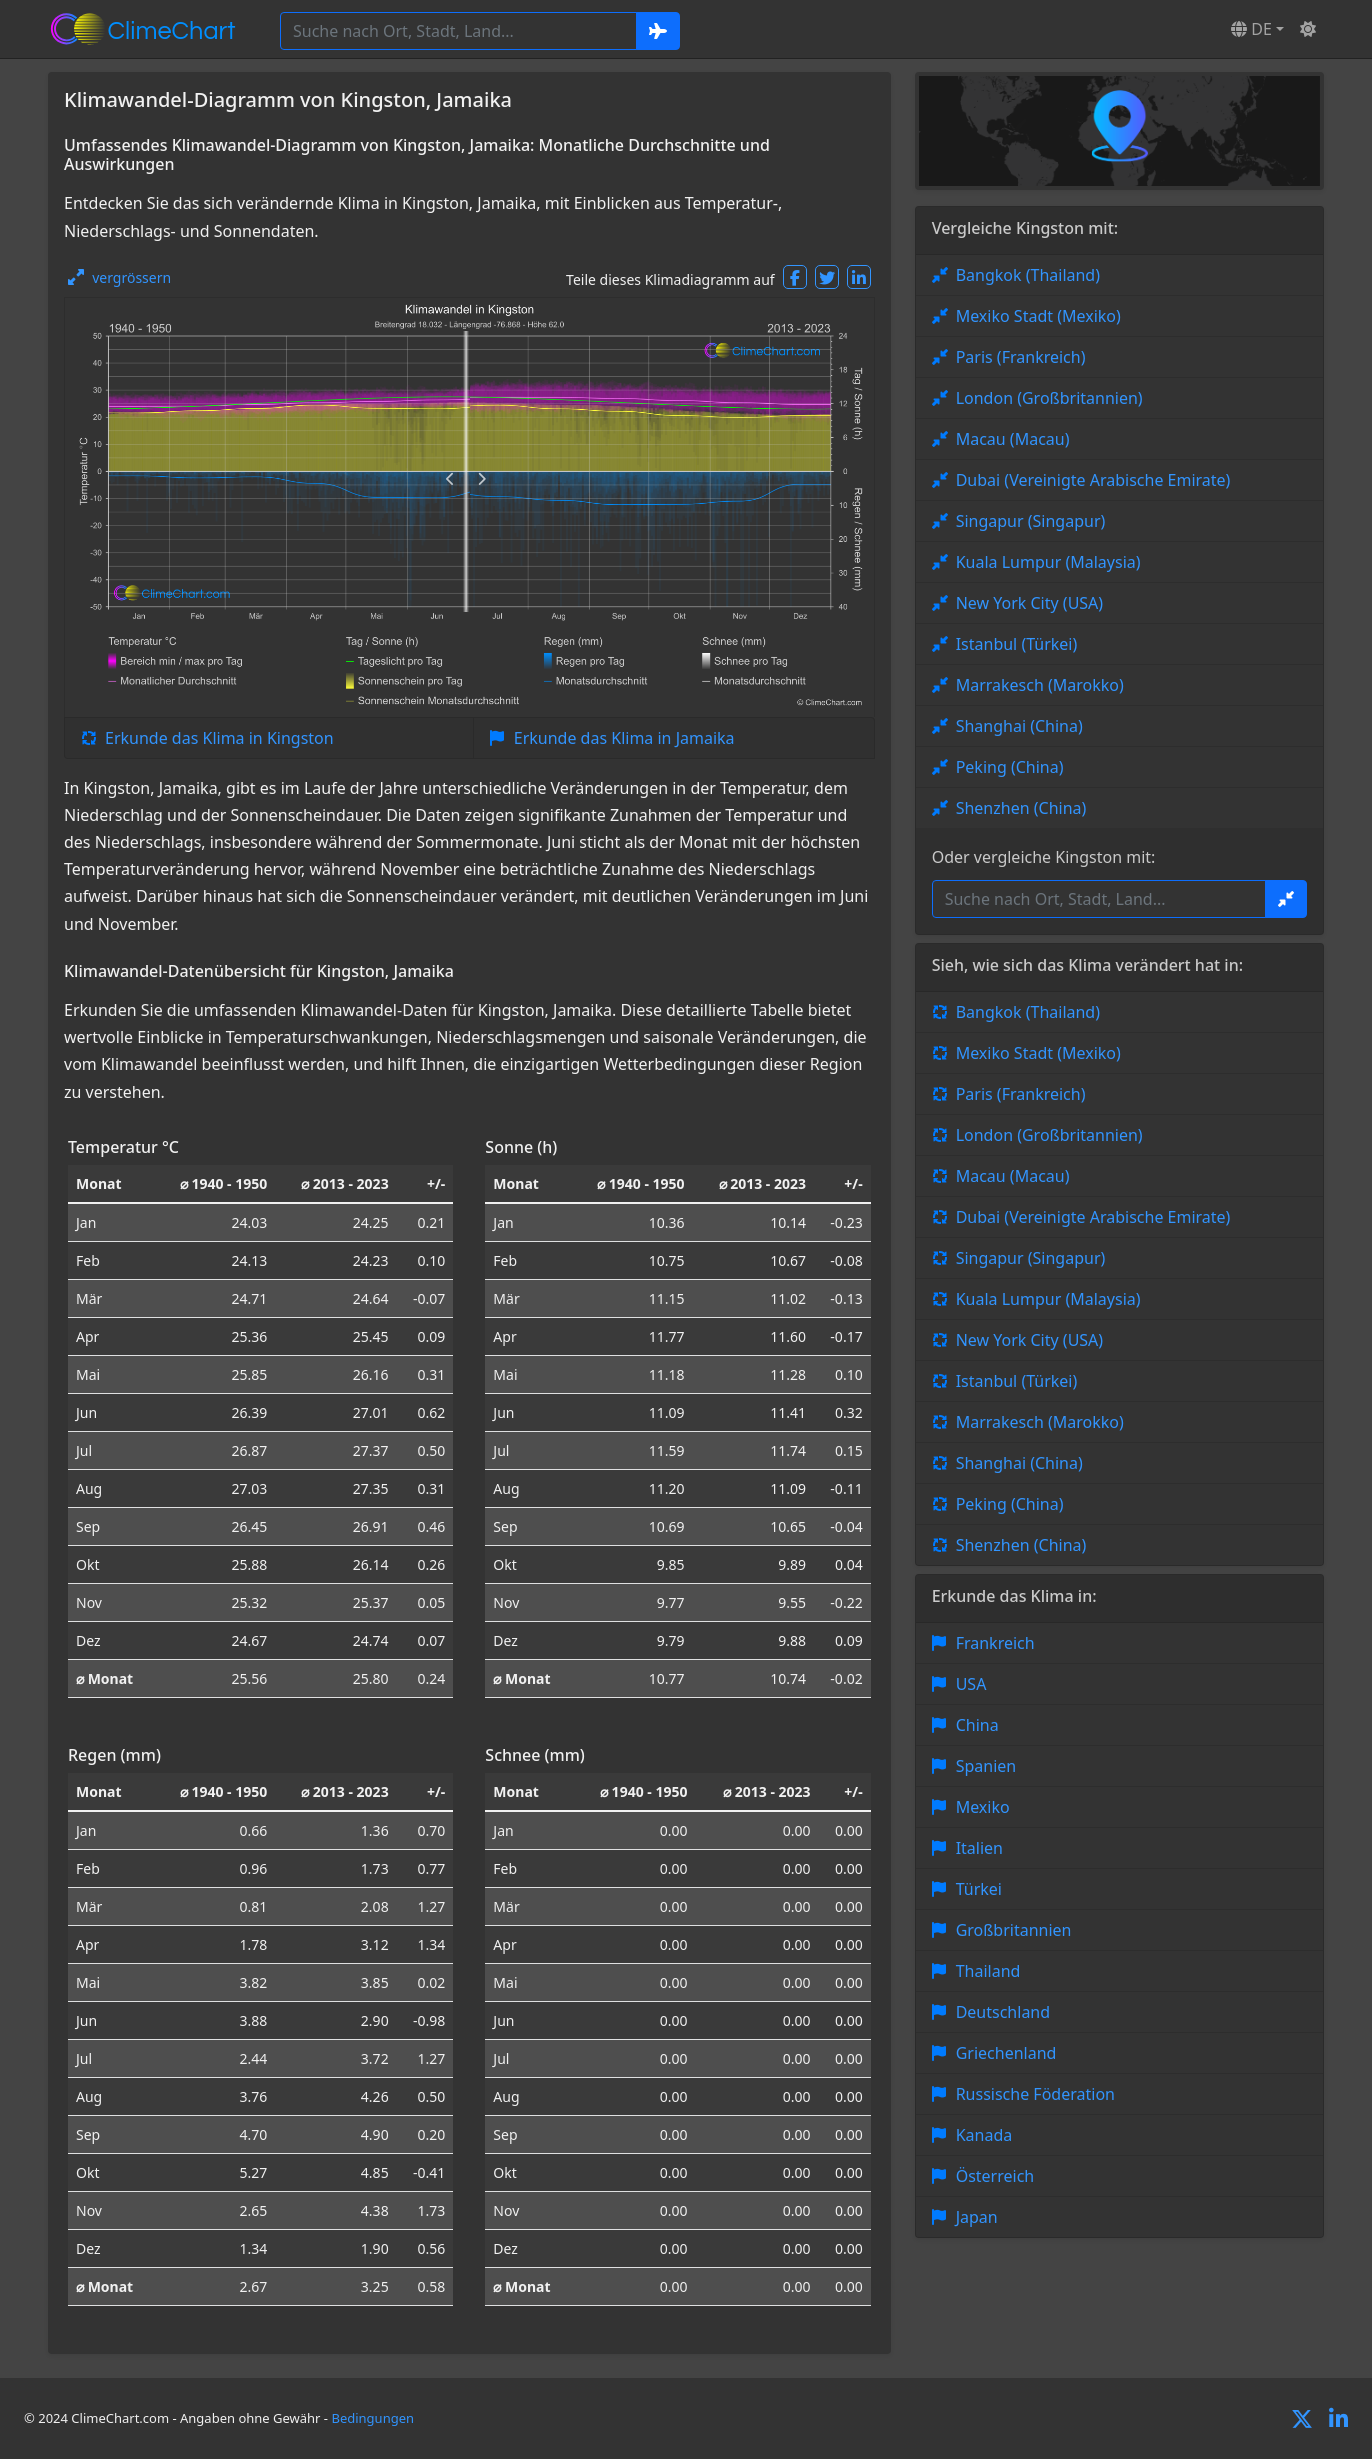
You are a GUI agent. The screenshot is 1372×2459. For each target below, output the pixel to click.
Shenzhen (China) (1021, 808)
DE (1251, 29)
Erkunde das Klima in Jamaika (624, 738)
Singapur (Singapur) (1031, 521)
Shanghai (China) (1019, 726)
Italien (979, 1848)
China (977, 1725)
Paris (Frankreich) (1021, 357)
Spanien (986, 1766)
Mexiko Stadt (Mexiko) (1038, 316)
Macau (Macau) (1013, 439)
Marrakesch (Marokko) (1040, 685)
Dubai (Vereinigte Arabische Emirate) (1093, 480)
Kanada (984, 2135)
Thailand (988, 1971)
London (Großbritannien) (1049, 398)
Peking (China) (1010, 767)
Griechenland (1006, 2053)
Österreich (995, 2176)
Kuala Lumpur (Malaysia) (1048, 562)
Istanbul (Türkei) (1017, 644)
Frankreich (995, 1643)
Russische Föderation (1035, 2094)
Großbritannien (1014, 1930)
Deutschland (1003, 2012)
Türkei (979, 1889)
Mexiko (983, 1807)
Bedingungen (372, 2418)
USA (971, 1684)
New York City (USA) (1030, 603)
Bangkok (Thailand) (1028, 275)
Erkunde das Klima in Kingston (219, 738)
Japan (977, 2217)
